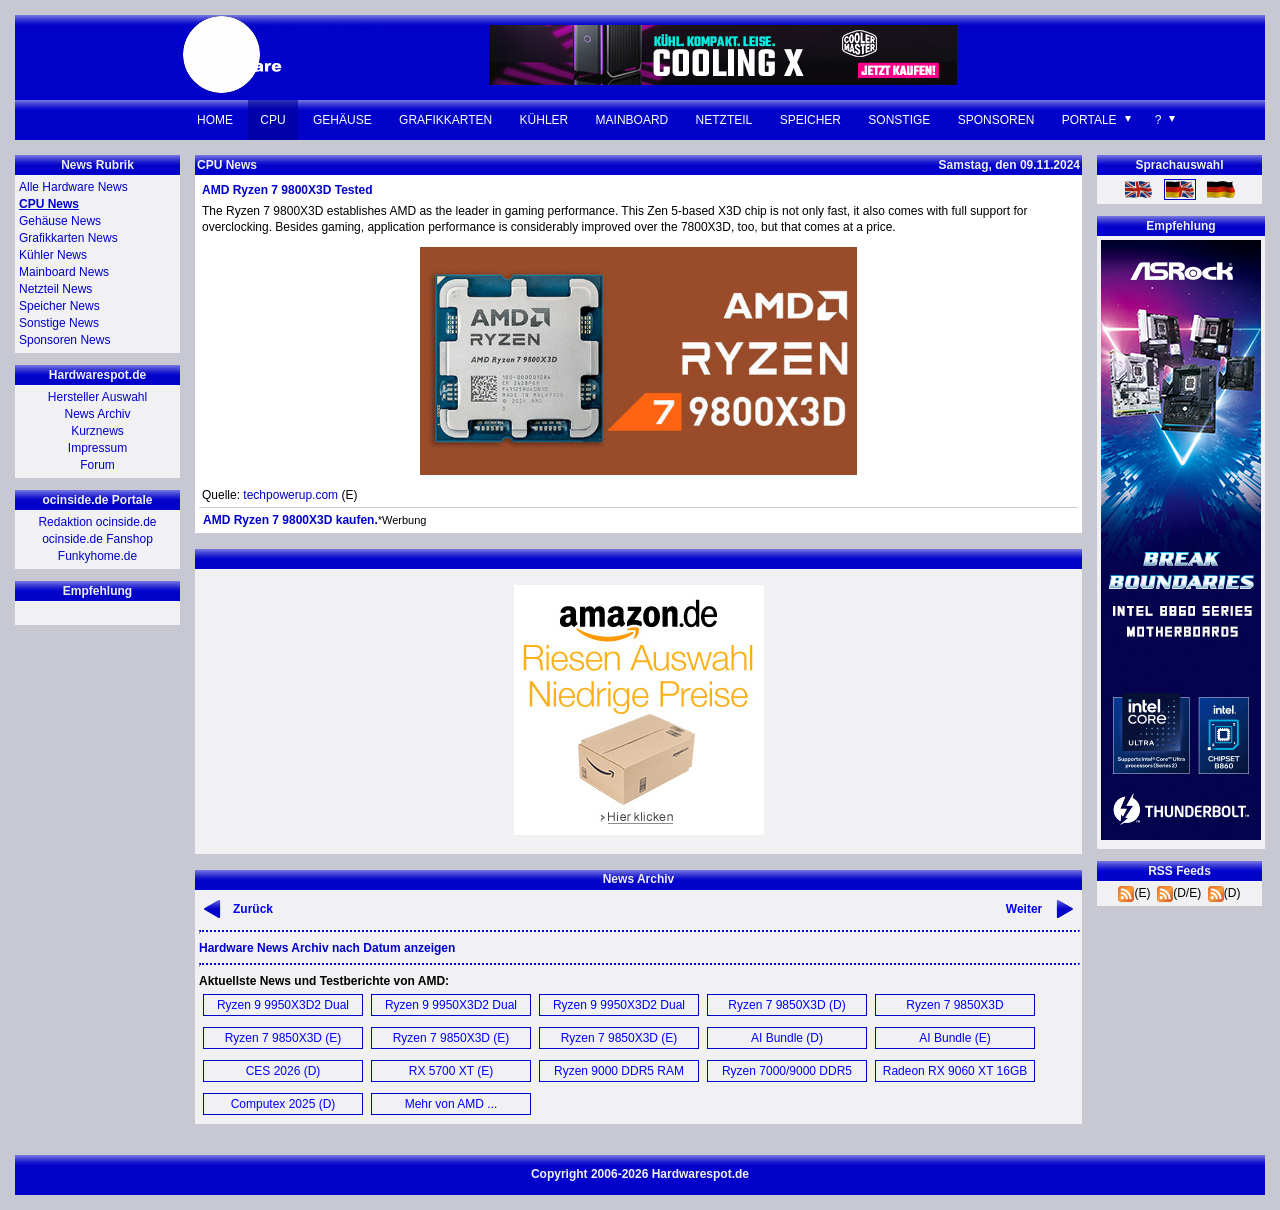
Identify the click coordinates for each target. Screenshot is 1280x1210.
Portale (1089, 120)
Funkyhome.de (97, 556)
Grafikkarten (445, 120)
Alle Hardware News (73, 187)
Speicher (810, 120)
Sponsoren (996, 120)
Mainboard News (64, 272)
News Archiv (97, 414)
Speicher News (59, 306)
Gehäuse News (60, 221)
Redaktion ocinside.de (97, 522)
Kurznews (97, 431)
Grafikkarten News (68, 238)
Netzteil (724, 120)
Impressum (97, 448)
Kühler (544, 120)
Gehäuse (342, 120)
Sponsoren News (64, 340)
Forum (97, 465)
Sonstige (899, 120)
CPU (272, 120)
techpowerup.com (290, 495)
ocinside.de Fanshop (97, 539)
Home (215, 120)
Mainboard (632, 120)
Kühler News (53, 255)
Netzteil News (55, 289)
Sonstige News (59, 323)
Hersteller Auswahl (97, 397)
